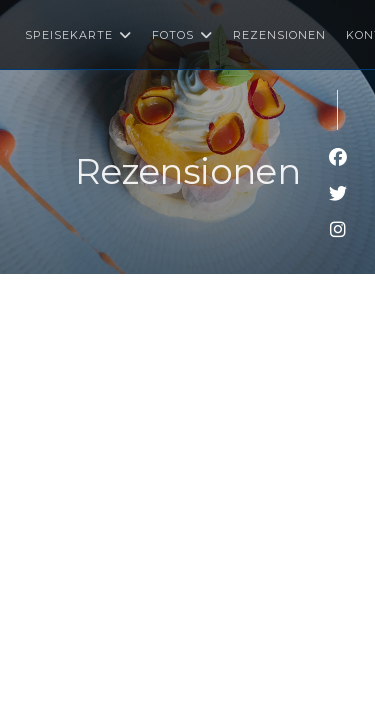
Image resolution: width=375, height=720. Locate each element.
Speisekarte (78, 35)
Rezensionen (279, 35)
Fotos (182, 35)
